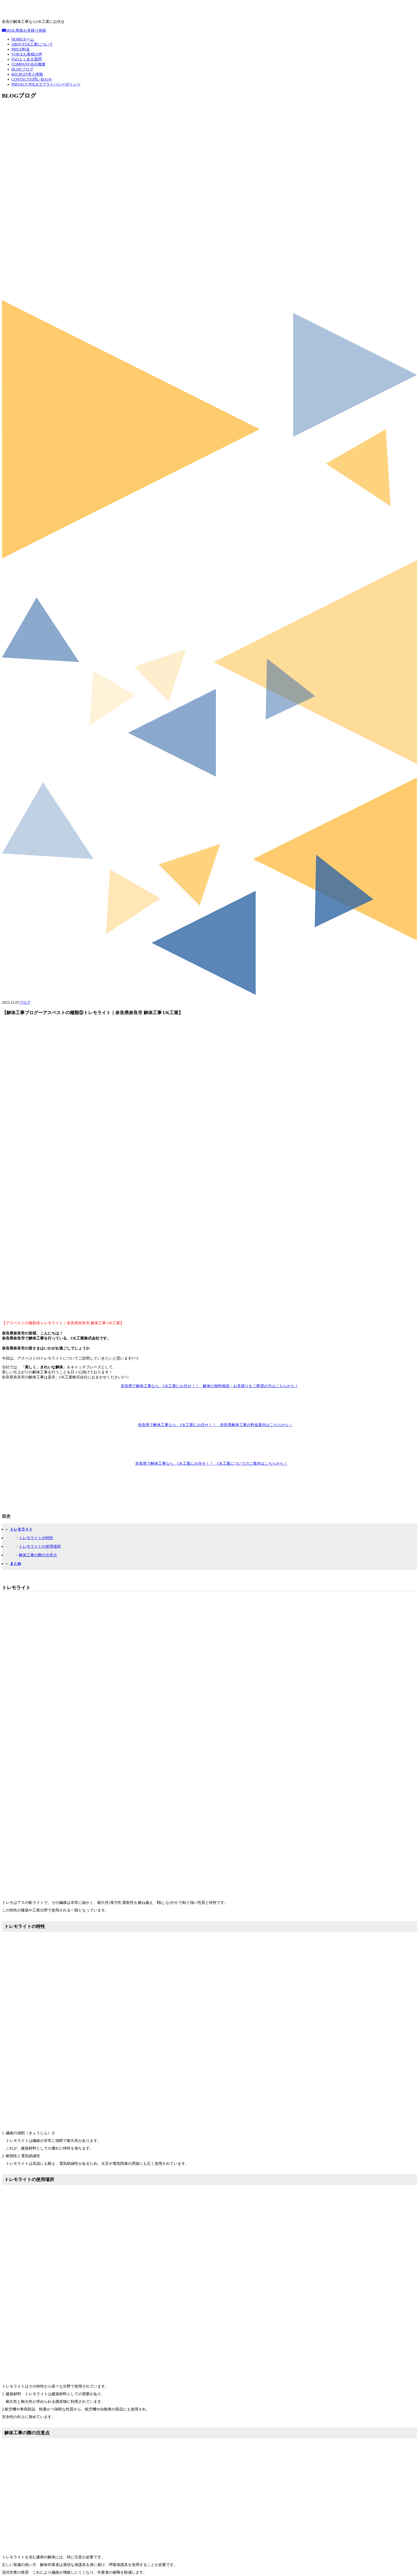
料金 (20, 49)
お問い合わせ (31, 79)
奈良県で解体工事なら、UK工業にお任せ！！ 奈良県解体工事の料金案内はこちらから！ (215, 1425)
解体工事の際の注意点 (38, 1555)
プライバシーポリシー (45, 84)
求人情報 (27, 74)
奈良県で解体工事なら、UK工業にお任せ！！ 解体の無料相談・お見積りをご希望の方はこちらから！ (209, 1386)
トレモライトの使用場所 (40, 1546)
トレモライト (21, 1529)
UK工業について (32, 44)
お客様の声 (26, 54)
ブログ (22, 69)
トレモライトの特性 (36, 1538)
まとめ (15, 1564)
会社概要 (28, 64)
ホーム (22, 39)
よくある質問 (26, 59)
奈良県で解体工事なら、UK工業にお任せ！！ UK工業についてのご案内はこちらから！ (211, 1463)
